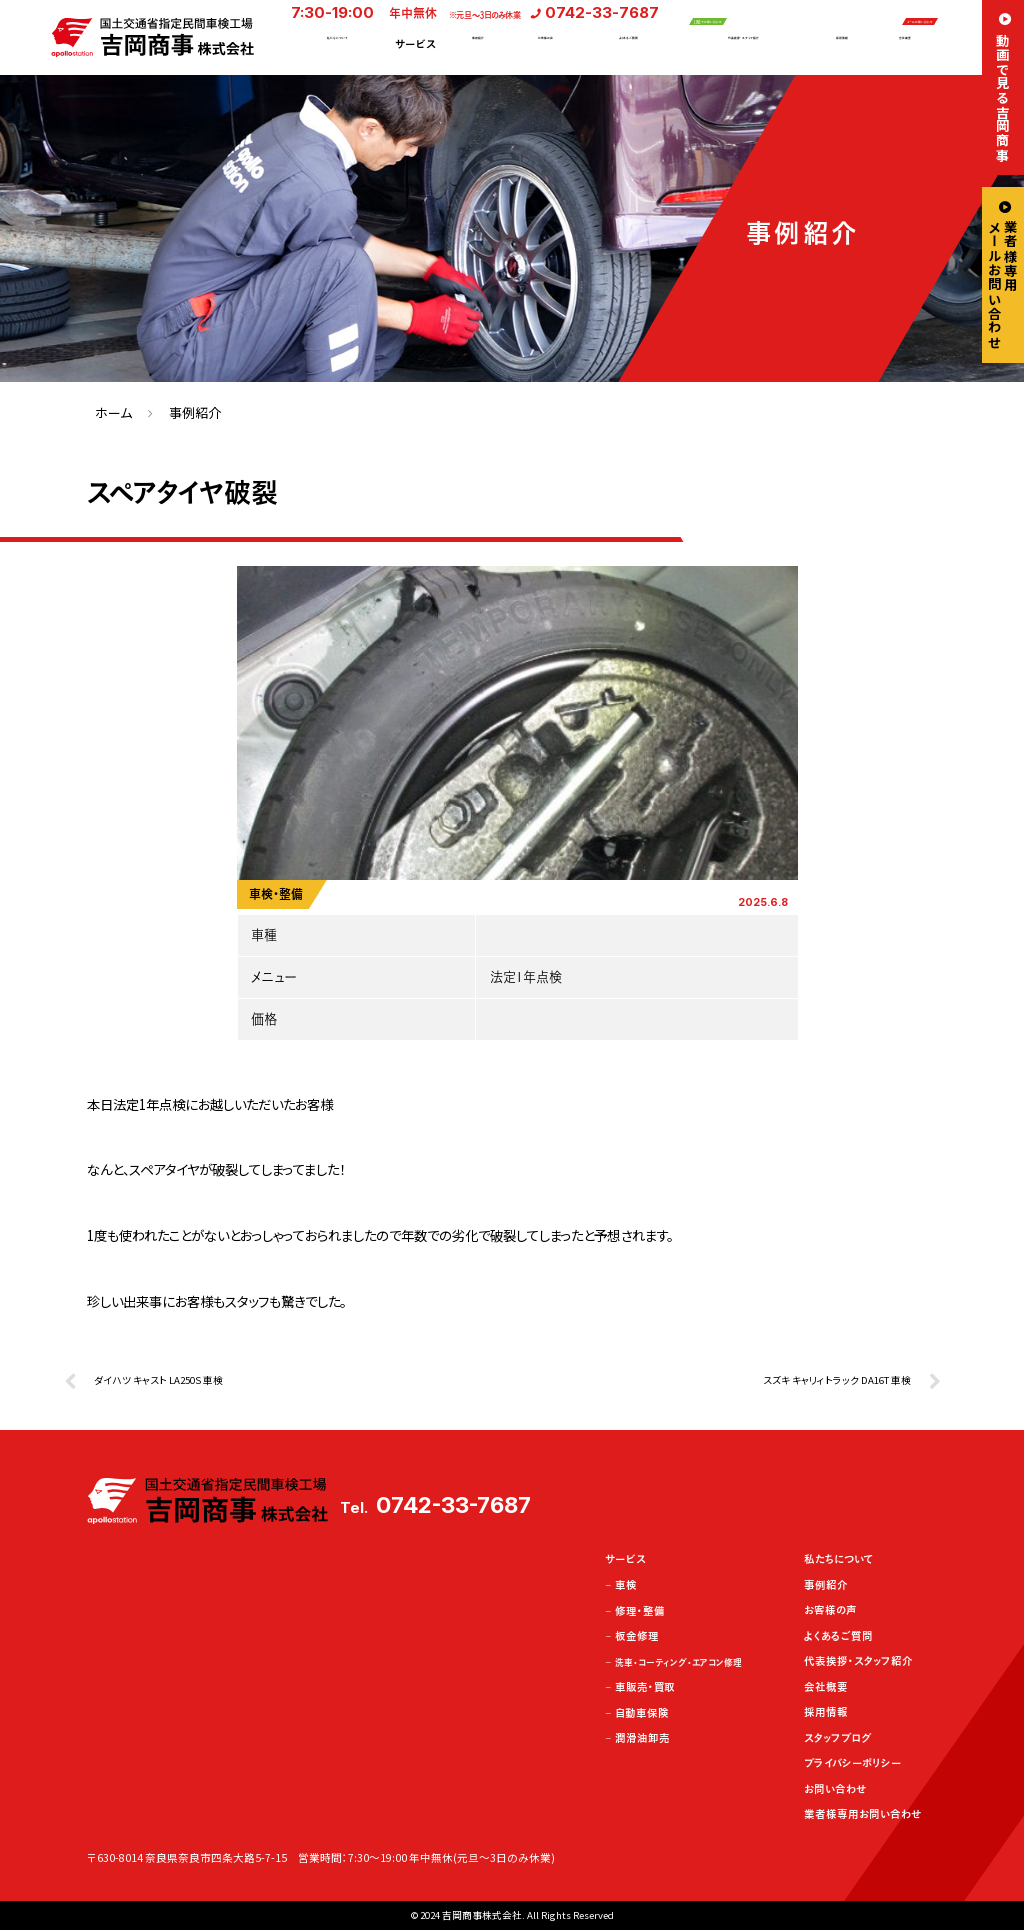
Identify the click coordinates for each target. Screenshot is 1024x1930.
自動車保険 (642, 1713)
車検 (626, 1585)
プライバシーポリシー (853, 1763)
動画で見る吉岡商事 (1003, 97)
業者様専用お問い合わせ (862, 1814)
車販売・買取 (645, 1687)
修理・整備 (640, 1611)
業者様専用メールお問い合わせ (1003, 284)
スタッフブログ (838, 1738)
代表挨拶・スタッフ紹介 (743, 46)
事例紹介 (478, 46)
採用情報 (842, 46)
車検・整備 (276, 894)
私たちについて (337, 46)
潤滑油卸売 (642, 1738)
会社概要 (905, 46)
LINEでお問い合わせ (748, 13)
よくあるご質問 (628, 46)
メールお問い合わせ (879, 13)
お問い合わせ (835, 1789)
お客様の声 (545, 46)
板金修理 (637, 1636)
